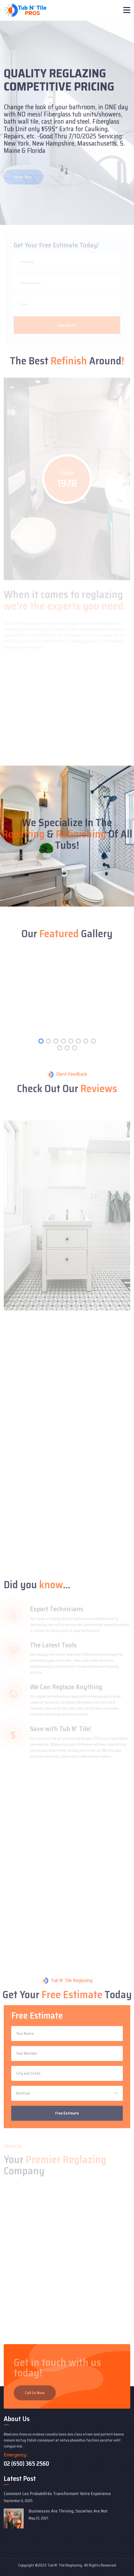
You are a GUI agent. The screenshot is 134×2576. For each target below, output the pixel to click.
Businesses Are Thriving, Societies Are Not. (68, 2511)
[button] (40, 1041)
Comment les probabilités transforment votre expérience (57, 2493)
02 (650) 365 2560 (26, 2463)
